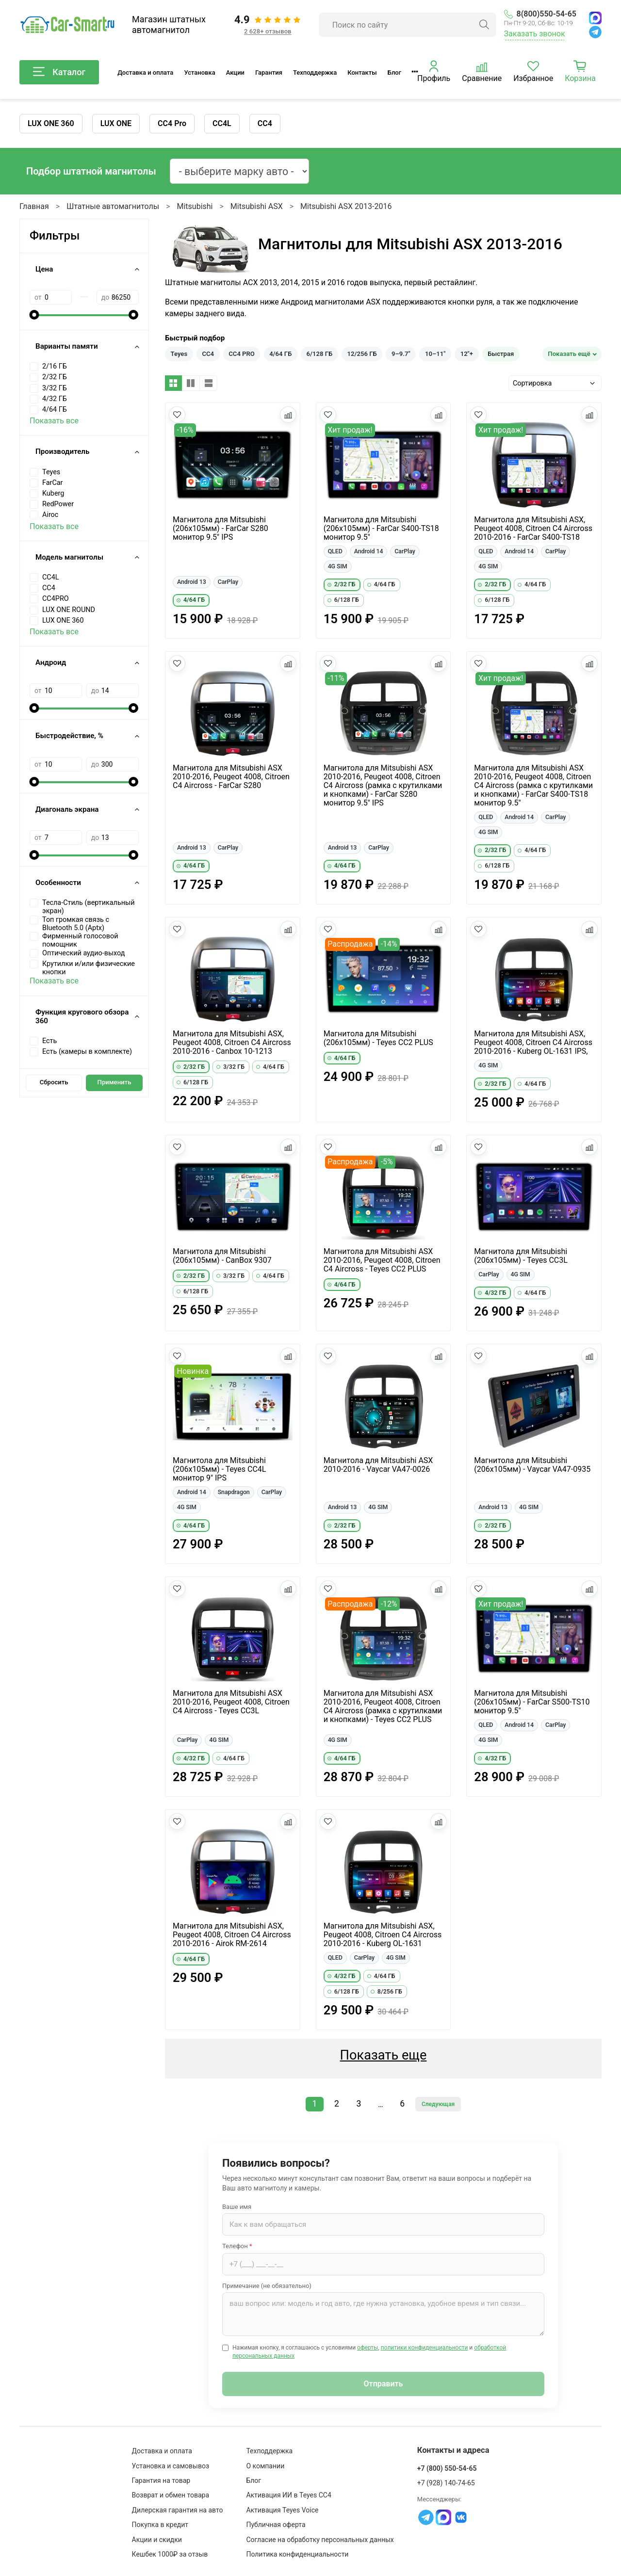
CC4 (265, 123)
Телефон (237, 2246)
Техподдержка (315, 72)
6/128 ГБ (320, 353)
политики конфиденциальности (424, 2347)
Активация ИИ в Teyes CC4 (288, 2495)
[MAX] (595, 18)
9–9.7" (401, 353)
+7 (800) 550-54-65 (447, 2468)
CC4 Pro (172, 123)
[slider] (34, 314)
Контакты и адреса (453, 2450)
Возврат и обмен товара (170, 2495)
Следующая (438, 2104)
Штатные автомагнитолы (112, 206)
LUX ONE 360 (51, 123)
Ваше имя (236, 2206)
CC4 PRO (242, 353)
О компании (265, 2466)
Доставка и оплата (145, 72)
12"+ (466, 353)
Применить (114, 1082)
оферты (367, 2347)
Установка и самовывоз (170, 2466)
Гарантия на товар (161, 2480)
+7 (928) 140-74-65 (446, 2483)
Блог (394, 72)
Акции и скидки (157, 2540)
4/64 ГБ (280, 353)
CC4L (221, 123)
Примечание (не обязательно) (266, 2285)
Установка (199, 72)
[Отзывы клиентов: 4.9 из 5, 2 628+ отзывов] (267, 25)
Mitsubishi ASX (256, 206)
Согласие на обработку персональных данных (319, 2540)
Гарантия (268, 72)
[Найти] (484, 25)
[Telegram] (595, 32)
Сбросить (54, 1082)
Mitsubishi (195, 206)
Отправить (383, 2383)
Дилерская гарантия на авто (177, 2510)
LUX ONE (115, 123)
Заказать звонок (534, 33)
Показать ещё (569, 353)
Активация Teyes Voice (282, 2510)
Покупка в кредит (160, 2524)
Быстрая (501, 353)
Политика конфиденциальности (297, 2554)
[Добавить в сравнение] (288, 414)
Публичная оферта (275, 2524)
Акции (235, 72)
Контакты (361, 72)
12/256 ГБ (362, 353)
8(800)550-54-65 (540, 13)
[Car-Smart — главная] (66, 25)
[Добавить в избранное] (177, 414)
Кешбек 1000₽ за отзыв (170, 2554)
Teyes (179, 353)
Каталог (59, 72)
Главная (34, 206)
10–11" (435, 353)
